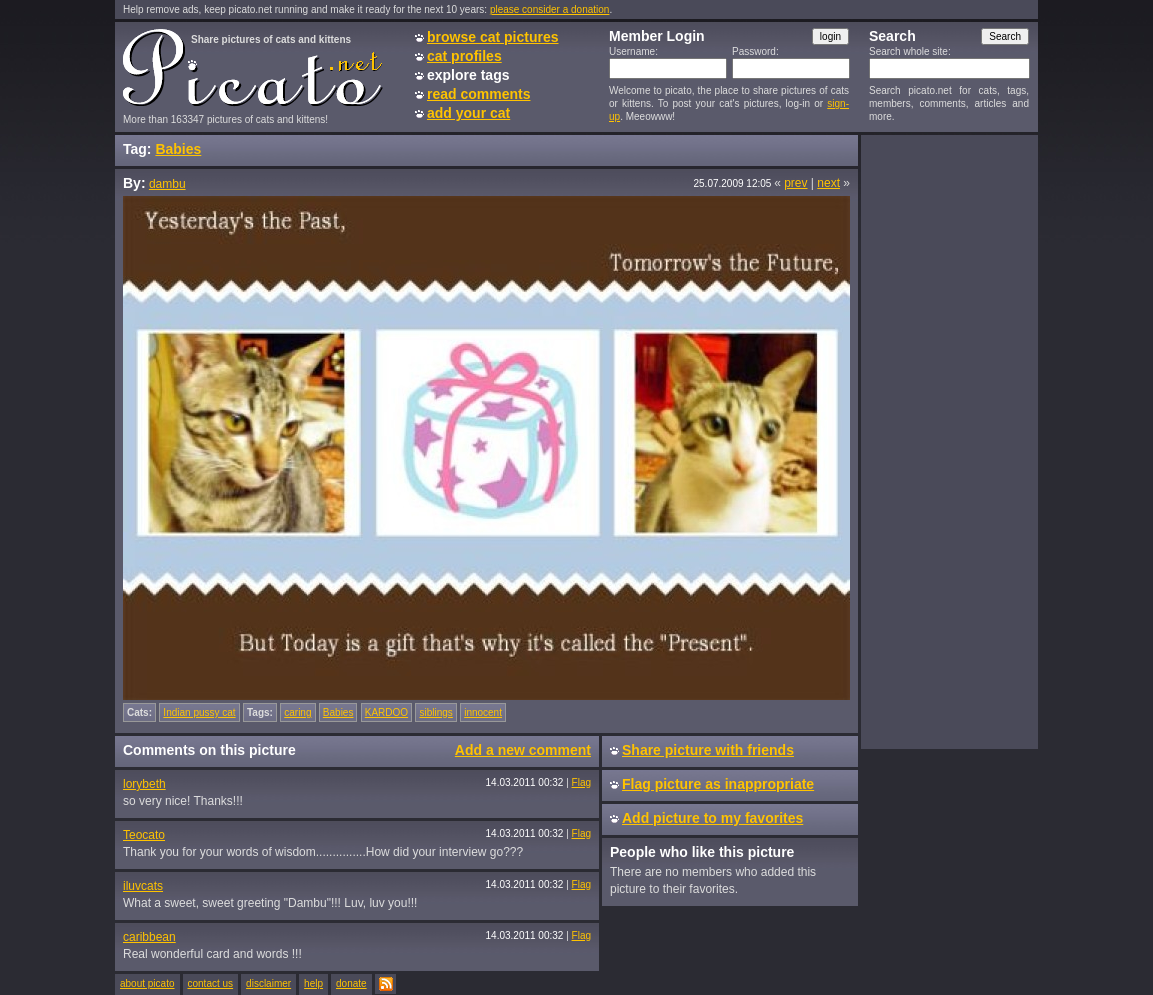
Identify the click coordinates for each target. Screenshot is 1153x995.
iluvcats (143, 886)
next (828, 183)
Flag (581, 782)
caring (297, 712)
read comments (478, 94)
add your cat (468, 113)
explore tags (468, 75)
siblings (435, 712)
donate (351, 983)
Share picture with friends (708, 750)
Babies (178, 149)
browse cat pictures (493, 37)
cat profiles (464, 56)
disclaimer (268, 983)
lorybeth (144, 784)
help (313, 983)
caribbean (149, 937)
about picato (147, 983)
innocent (483, 712)
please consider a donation (550, 9)
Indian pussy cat (199, 712)
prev (795, 183)
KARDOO (386, 712)
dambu (167, 184)
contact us (211, 983)
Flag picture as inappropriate (718, 784)
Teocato (144, 835)
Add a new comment (523, 750)
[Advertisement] (949, 441)
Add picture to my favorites (712, 818)
